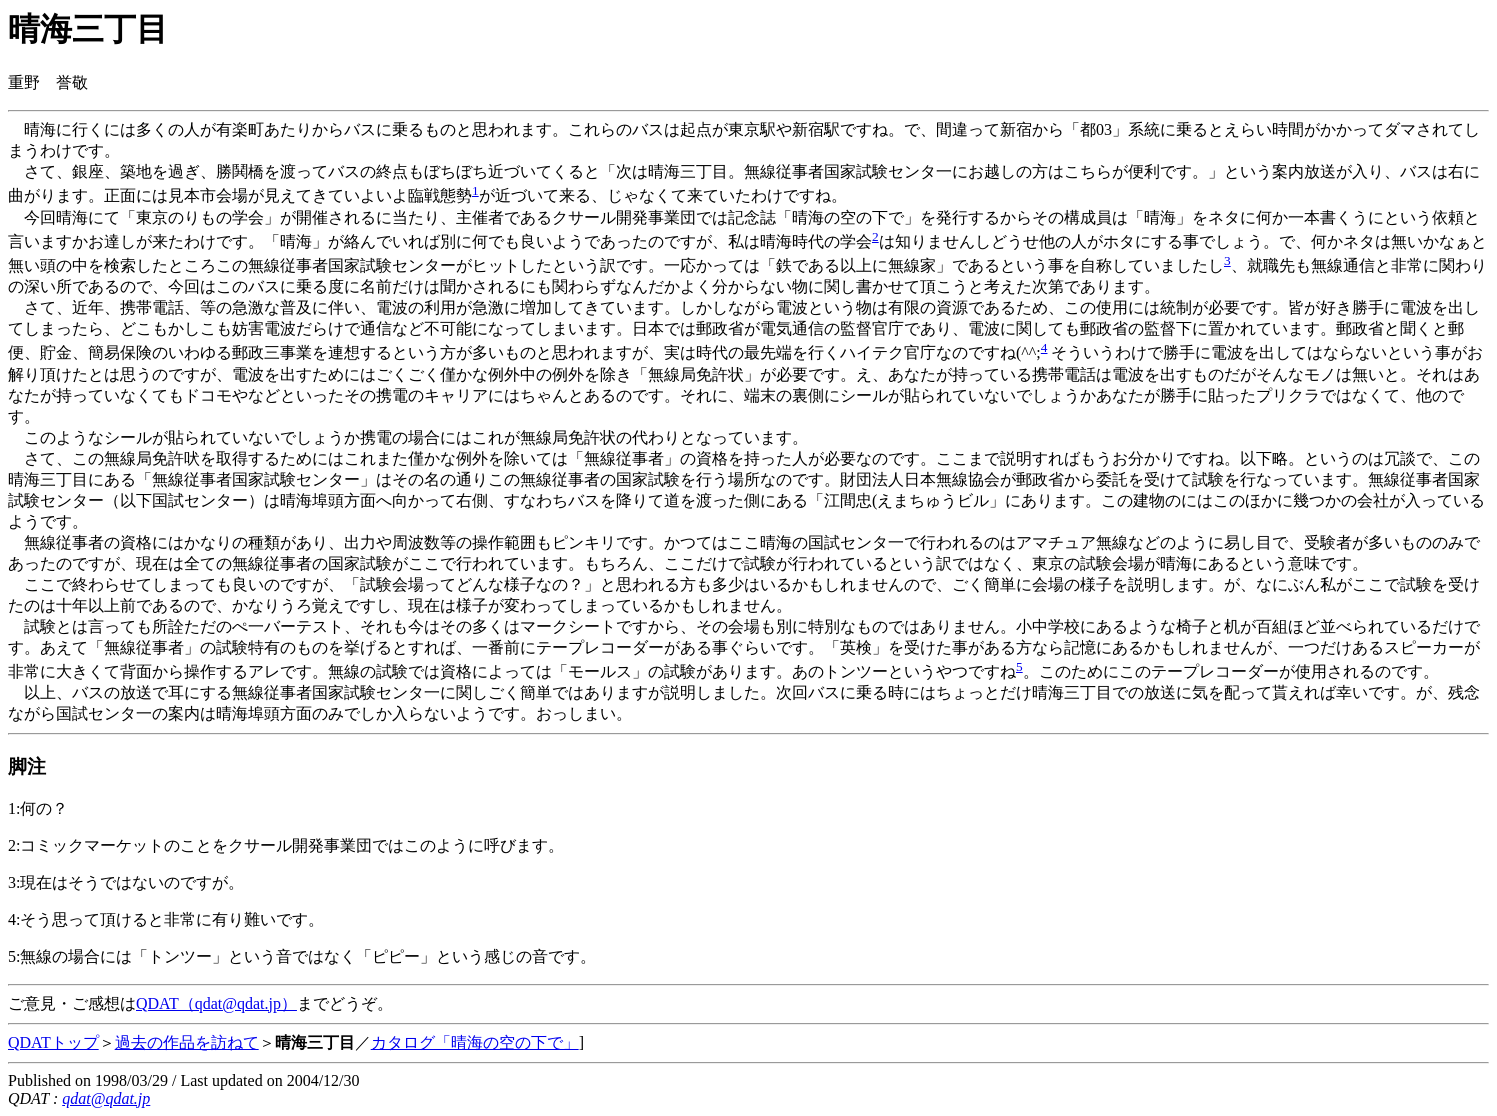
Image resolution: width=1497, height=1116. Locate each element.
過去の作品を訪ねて (187, 1042)
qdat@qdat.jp (106, 1098)
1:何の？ (38, 808)
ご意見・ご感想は (72, 1003)
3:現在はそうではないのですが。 (126, 882)
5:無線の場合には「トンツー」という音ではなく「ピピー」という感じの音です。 (302, 956)
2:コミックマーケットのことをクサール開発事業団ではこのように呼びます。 (286, 845)
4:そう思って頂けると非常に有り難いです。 (166, 919)
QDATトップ (53, 1042)
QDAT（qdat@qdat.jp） (216, 1003)
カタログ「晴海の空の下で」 (475, 1042)
